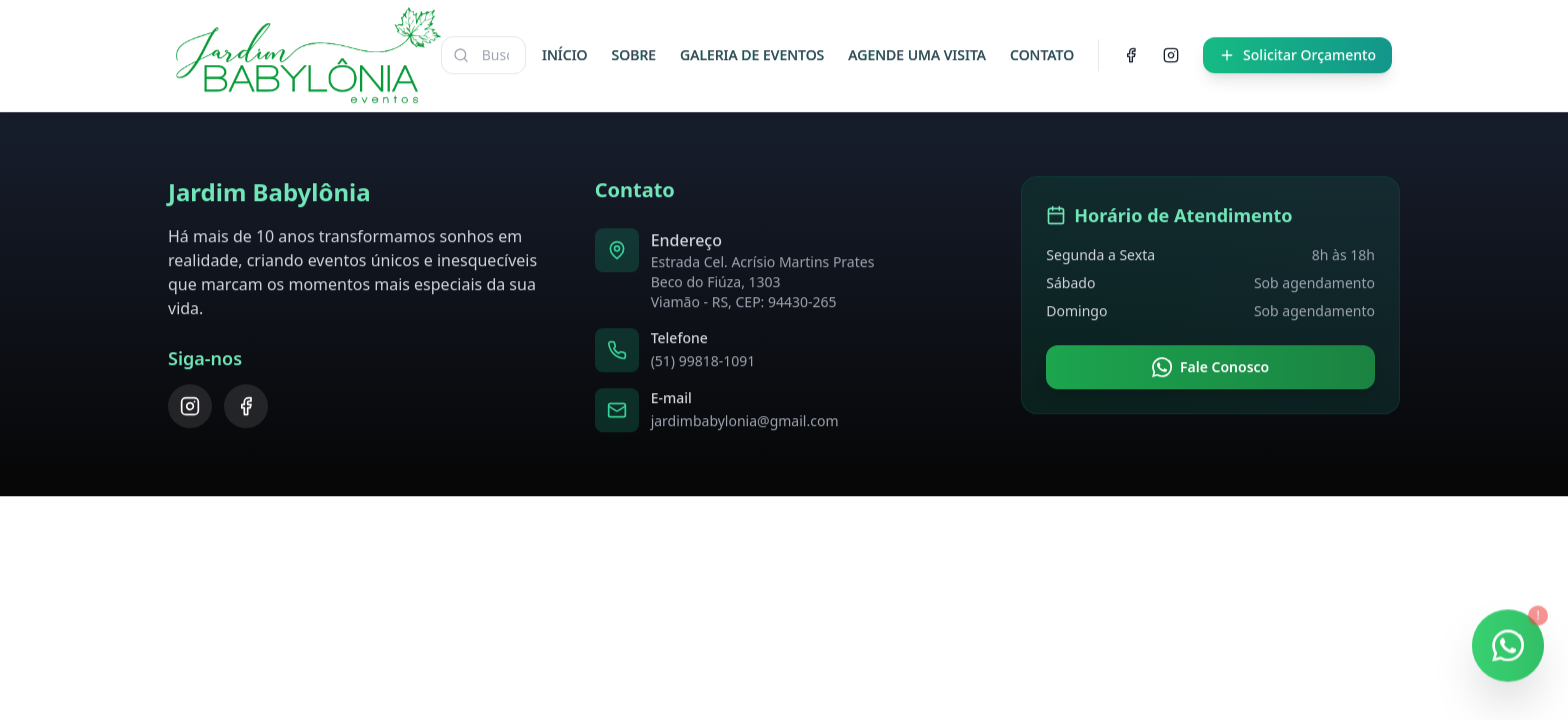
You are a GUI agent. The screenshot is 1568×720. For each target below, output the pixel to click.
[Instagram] (1171, 52)
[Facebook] (1131, 52)
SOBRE (634, 51)
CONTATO (1042, 51)
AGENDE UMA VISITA (917, 51)
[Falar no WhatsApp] (1508, 650)
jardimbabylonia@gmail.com (745, 417)
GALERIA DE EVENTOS (752, 51)
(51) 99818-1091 (703, 357)
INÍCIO (565, 51)
